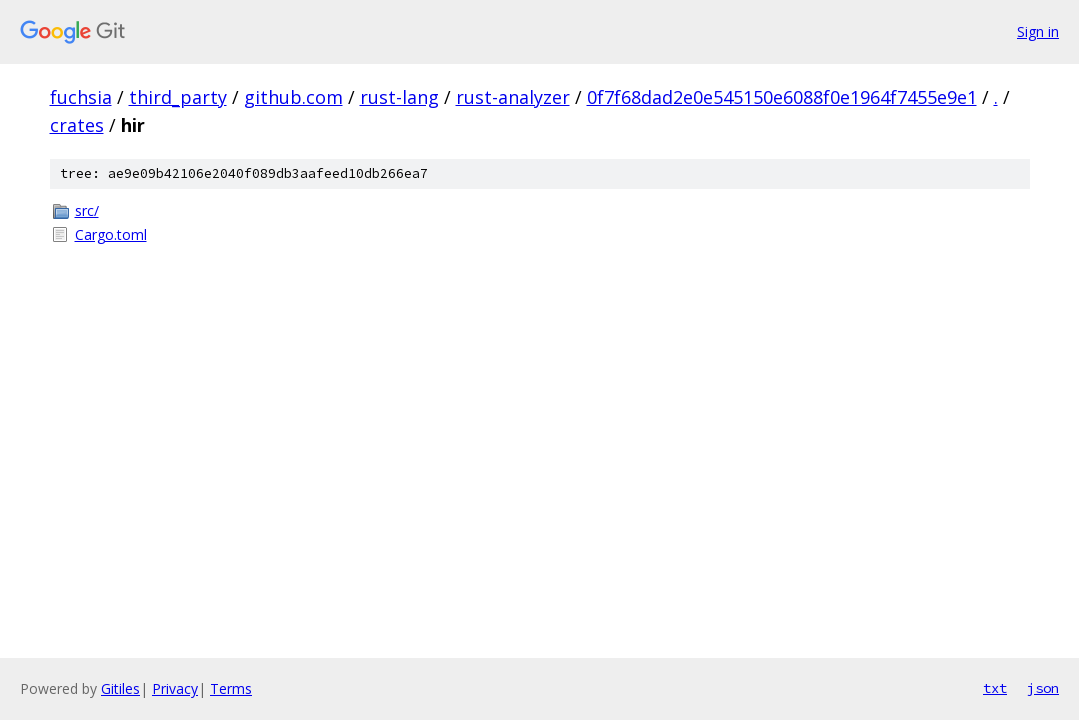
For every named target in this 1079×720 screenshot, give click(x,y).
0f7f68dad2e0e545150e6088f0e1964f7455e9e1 (782, 97)
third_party (178, 97)
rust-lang (399, 97)
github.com (293, 97)
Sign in (1038, 31)
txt (995, 688)
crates (77, 125)
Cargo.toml (111, 234)
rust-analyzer (513, 97)
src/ (87, 210)
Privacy (175, 688)
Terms (231, 688)
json (1043, 688)
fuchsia (81, 97)
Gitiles (120, 688)
